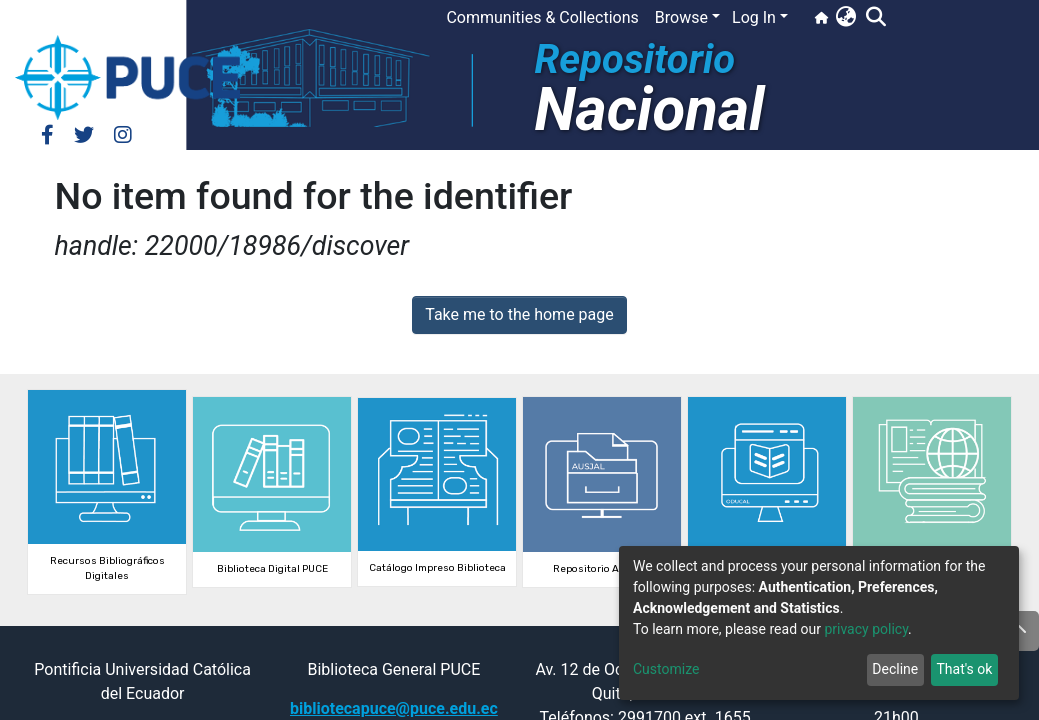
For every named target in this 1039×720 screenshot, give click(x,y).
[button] (845, 18)
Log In (754, 17)
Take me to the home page (519, 314)
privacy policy (866, 629)
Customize (666, 669)
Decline (895, 669)
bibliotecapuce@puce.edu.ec (394, 708)
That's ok (964, 669)
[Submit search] (875, 18)
